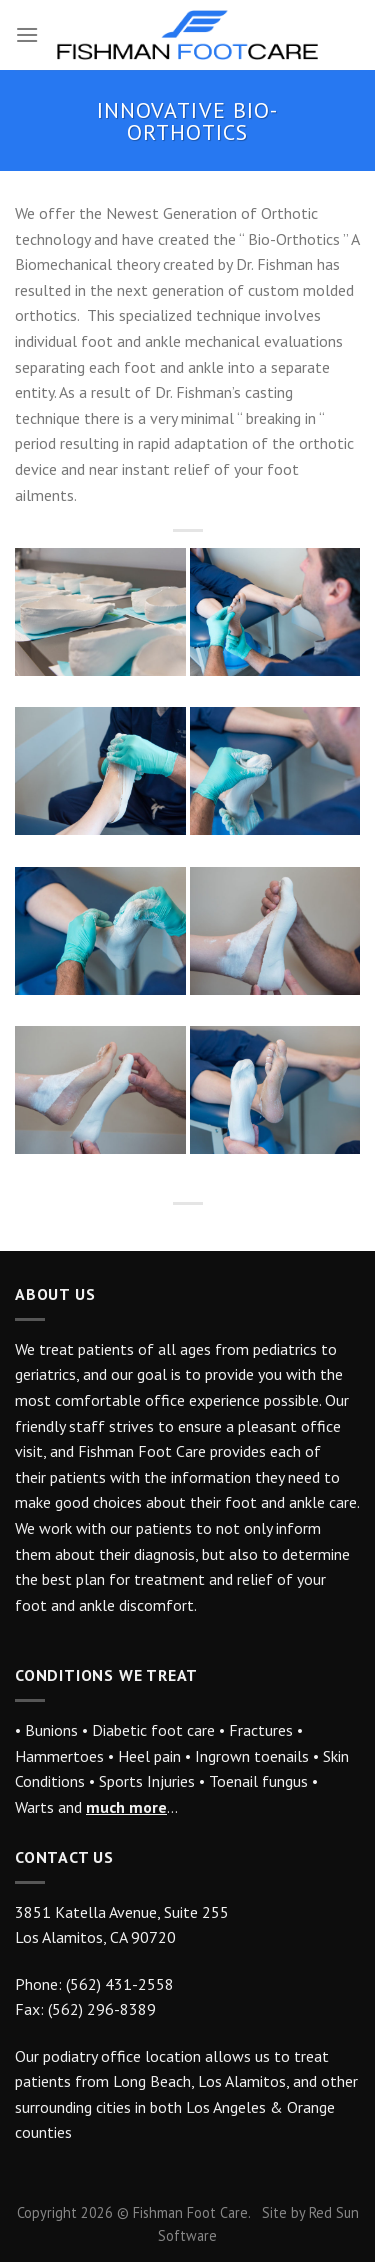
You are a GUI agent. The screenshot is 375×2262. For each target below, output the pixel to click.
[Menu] (27, 34)
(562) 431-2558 (120, 1984)
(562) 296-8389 (102, 2009)
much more (126, 1807)
